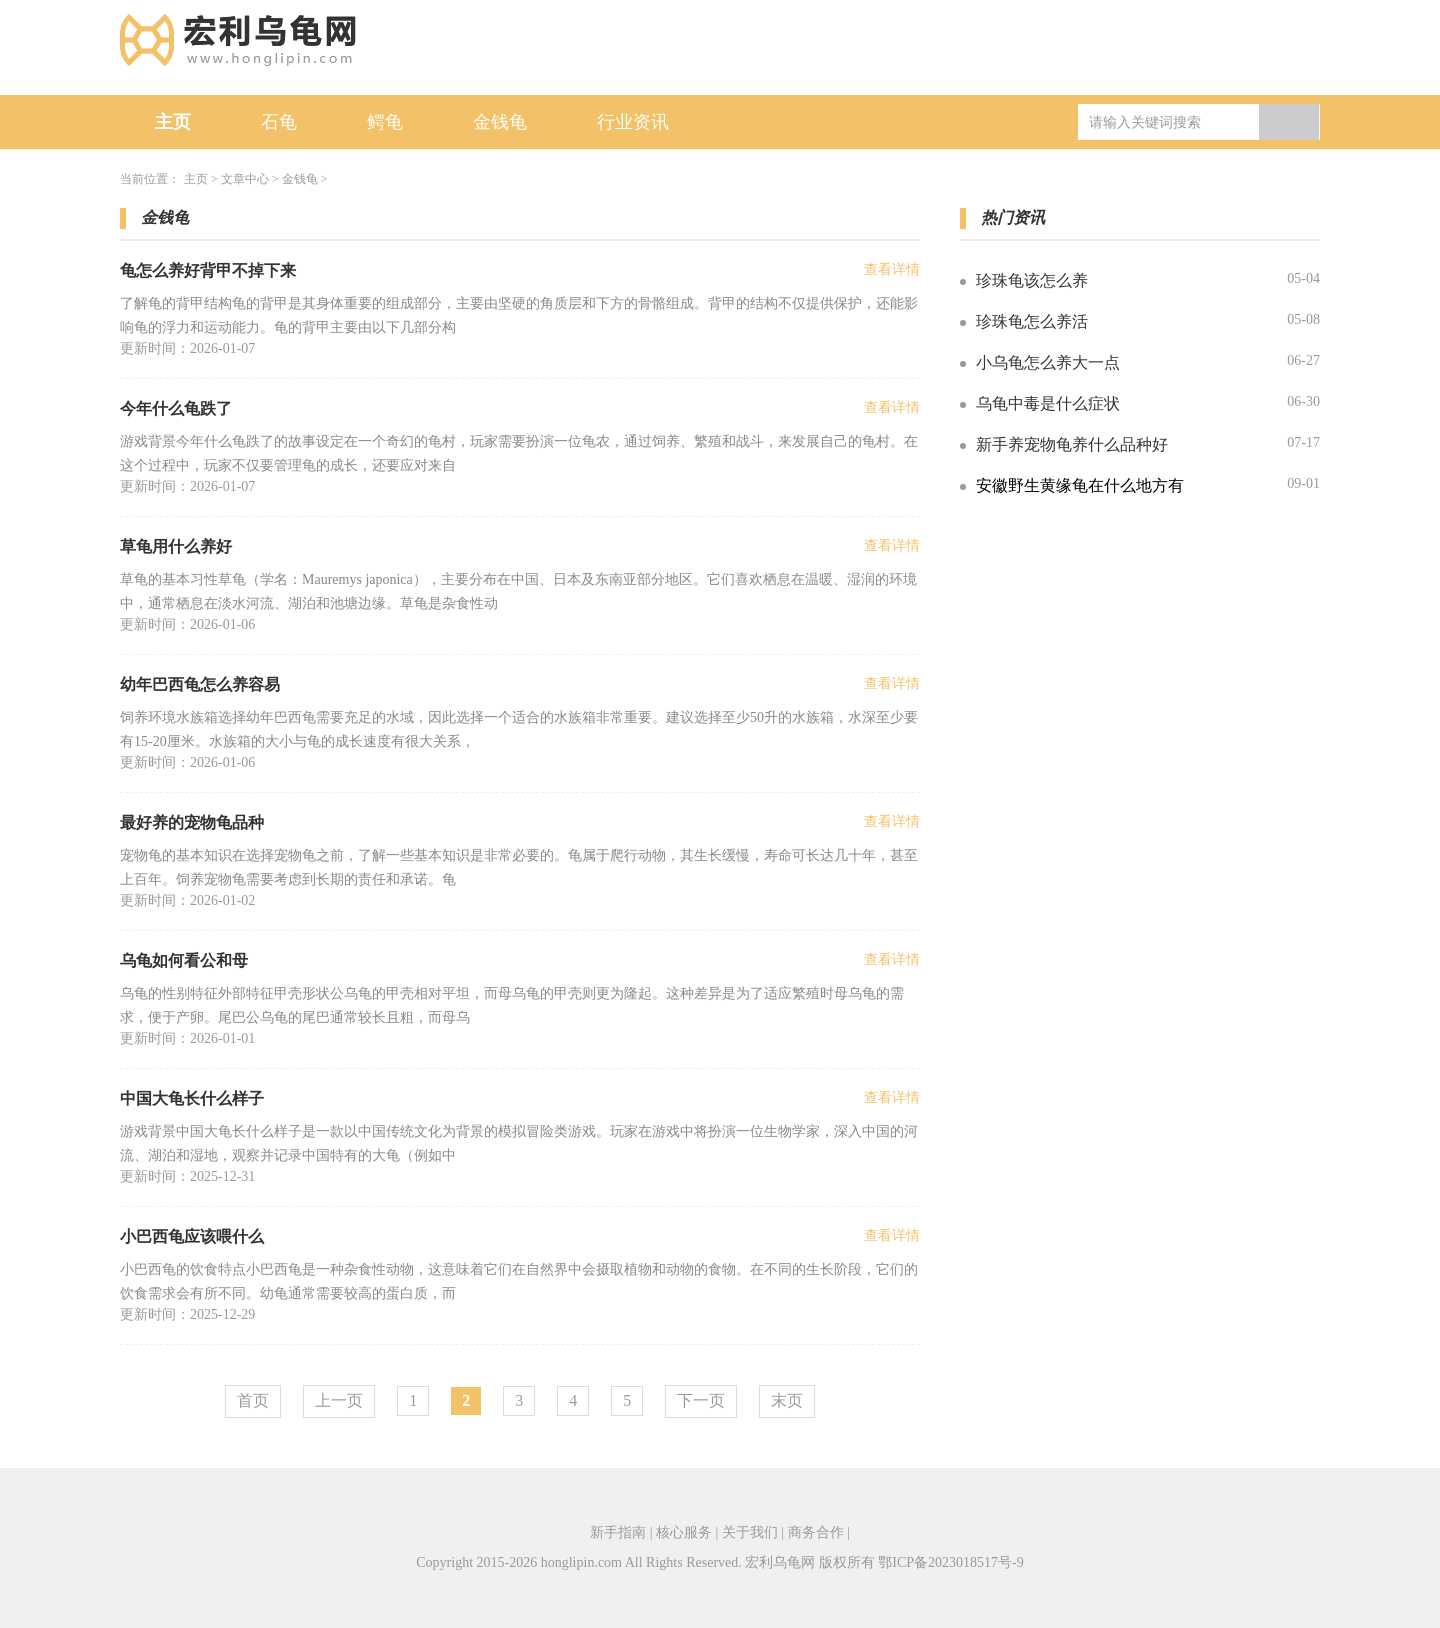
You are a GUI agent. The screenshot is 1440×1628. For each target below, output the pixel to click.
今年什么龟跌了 (176, 408)
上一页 (339, 1400)
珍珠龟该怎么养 (1032, 280)
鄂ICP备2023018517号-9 (950, 1562)
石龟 (279, 122)
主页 (173, 122)
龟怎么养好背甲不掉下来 (208, 270)
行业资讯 (633, 122)
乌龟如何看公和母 (184, 960)
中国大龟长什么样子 (192, 1098)
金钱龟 (500, 122)
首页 (253, 1400)
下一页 (701, 1400)
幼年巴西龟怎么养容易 (200, 684)
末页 (787, 1400)
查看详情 (892, 269)
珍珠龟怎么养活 (1032, 321)
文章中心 (245, 179)
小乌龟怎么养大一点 (1048, 362)
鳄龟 (385, 122)
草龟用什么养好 (176, 546)
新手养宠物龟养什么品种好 (1072, 444)
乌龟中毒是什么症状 (1048, 403)
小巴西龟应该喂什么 (192, 1236)
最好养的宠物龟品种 (192, 822)
